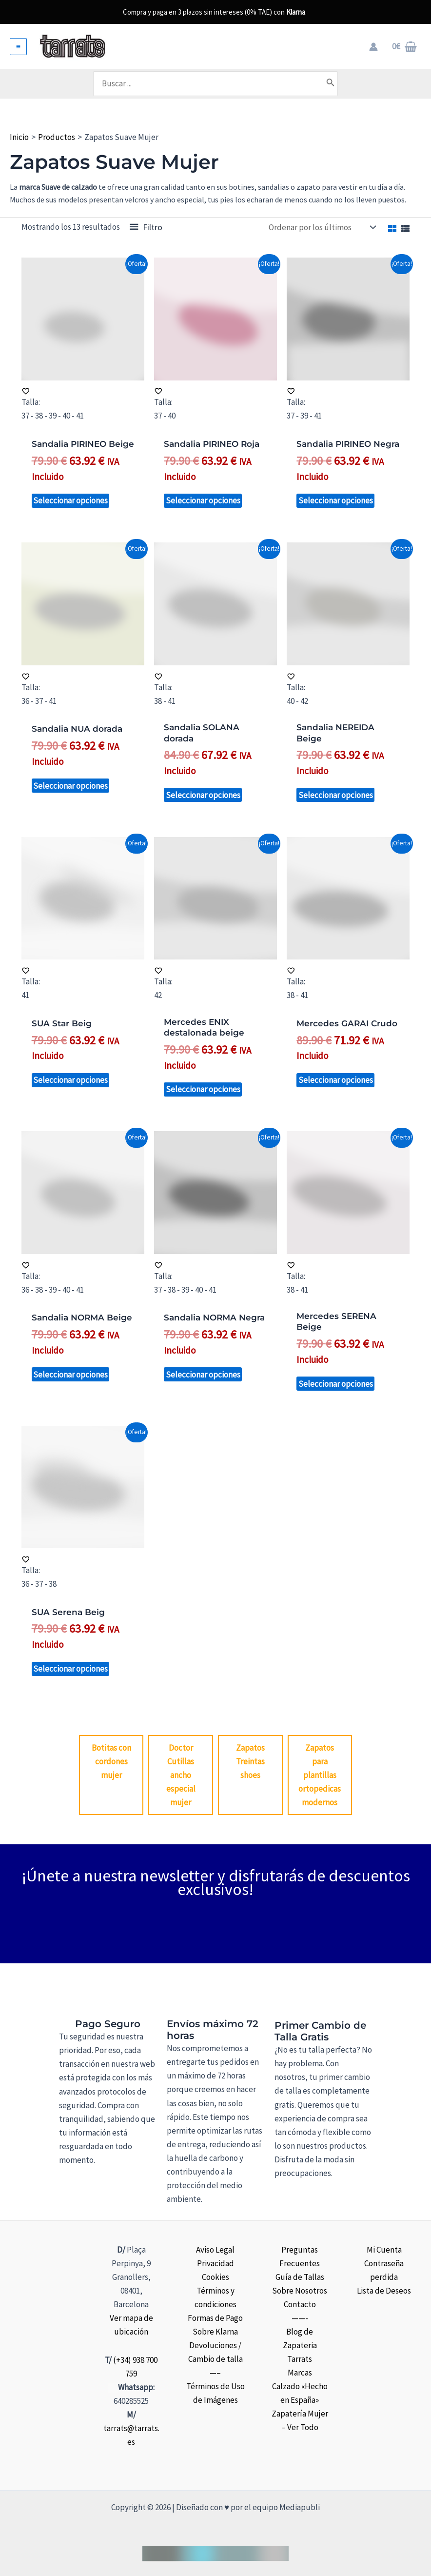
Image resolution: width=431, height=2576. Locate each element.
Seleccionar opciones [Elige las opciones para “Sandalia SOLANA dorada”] (203, 795)
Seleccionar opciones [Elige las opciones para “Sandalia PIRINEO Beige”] (70, 500)
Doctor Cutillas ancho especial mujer (181, 1775)
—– (215, 2372)
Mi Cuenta (384, 2249)
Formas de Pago (215, 2318)
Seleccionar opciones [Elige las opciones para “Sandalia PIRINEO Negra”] (335, 500)
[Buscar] (330, 83)
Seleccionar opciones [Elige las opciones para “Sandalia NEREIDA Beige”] (335, 795)
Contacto (300, 2304)
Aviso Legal (215, 2249)
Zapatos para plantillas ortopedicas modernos (319, 1775)
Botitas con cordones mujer (111, 1761)
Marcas (300, 2372)
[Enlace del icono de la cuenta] (373, 46)
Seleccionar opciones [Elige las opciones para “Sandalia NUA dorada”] (70, 785)
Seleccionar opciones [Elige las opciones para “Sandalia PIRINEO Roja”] (203, 500)
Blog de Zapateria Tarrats (300, 2345)
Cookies (215, 2277)
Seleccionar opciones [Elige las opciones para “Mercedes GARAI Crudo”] (335, 1080)
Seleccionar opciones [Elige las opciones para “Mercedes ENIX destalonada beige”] (203, 1089)
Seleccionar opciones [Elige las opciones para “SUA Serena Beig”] (70, 1668)
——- (300, 2318)
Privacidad (215, 2263)
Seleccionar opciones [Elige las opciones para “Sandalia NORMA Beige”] (70, 1374)
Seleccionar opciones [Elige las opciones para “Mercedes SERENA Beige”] (335, 1383)
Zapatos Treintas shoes (250, 1761)
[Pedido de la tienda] (321, 227)
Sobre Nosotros (299, 2290)
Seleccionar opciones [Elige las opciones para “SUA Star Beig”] (70, 1080)
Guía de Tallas (299, 2277)
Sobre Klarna (215, 2331)
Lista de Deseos (384, 2290)
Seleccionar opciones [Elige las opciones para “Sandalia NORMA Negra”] (203, 1374)
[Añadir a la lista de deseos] (82, 391)
